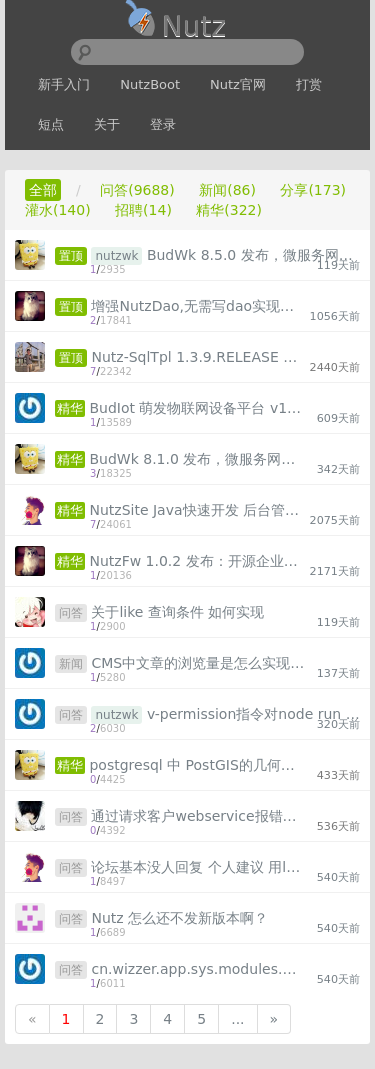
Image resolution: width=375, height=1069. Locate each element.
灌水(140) (58, 210)
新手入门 (64, 84)
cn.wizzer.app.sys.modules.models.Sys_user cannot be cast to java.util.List (198, 969)
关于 (107, 124)
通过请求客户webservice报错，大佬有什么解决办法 (198, 816)
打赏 (309, 84)
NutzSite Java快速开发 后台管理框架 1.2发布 (196, 510)
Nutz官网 (238, 84)
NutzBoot (150, 84)
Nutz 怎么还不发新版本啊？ (179, 918)
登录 (163, 124)
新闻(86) (227, 190)
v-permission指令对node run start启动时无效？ (254, 714)
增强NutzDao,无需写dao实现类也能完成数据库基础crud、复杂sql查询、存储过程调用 (198, 306)
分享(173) (313, 190)
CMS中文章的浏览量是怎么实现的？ (198, 663)
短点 (51, 124)
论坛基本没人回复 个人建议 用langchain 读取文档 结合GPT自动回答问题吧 (198, 867)
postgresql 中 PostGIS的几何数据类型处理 (196, 765)
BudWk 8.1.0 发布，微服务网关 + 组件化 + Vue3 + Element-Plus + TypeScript (196, 459)
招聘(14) (143, 210)
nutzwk (116, 256)
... (237, 1019)
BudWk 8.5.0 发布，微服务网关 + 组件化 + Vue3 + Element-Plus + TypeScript (254, 255)
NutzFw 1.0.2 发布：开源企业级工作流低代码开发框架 (196, 561)
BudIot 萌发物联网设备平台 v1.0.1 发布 (196, 408)
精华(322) (229, 210)
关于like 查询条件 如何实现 (177, 612)
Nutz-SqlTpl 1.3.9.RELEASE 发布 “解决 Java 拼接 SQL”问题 (198, 357)
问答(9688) (137, 190)
